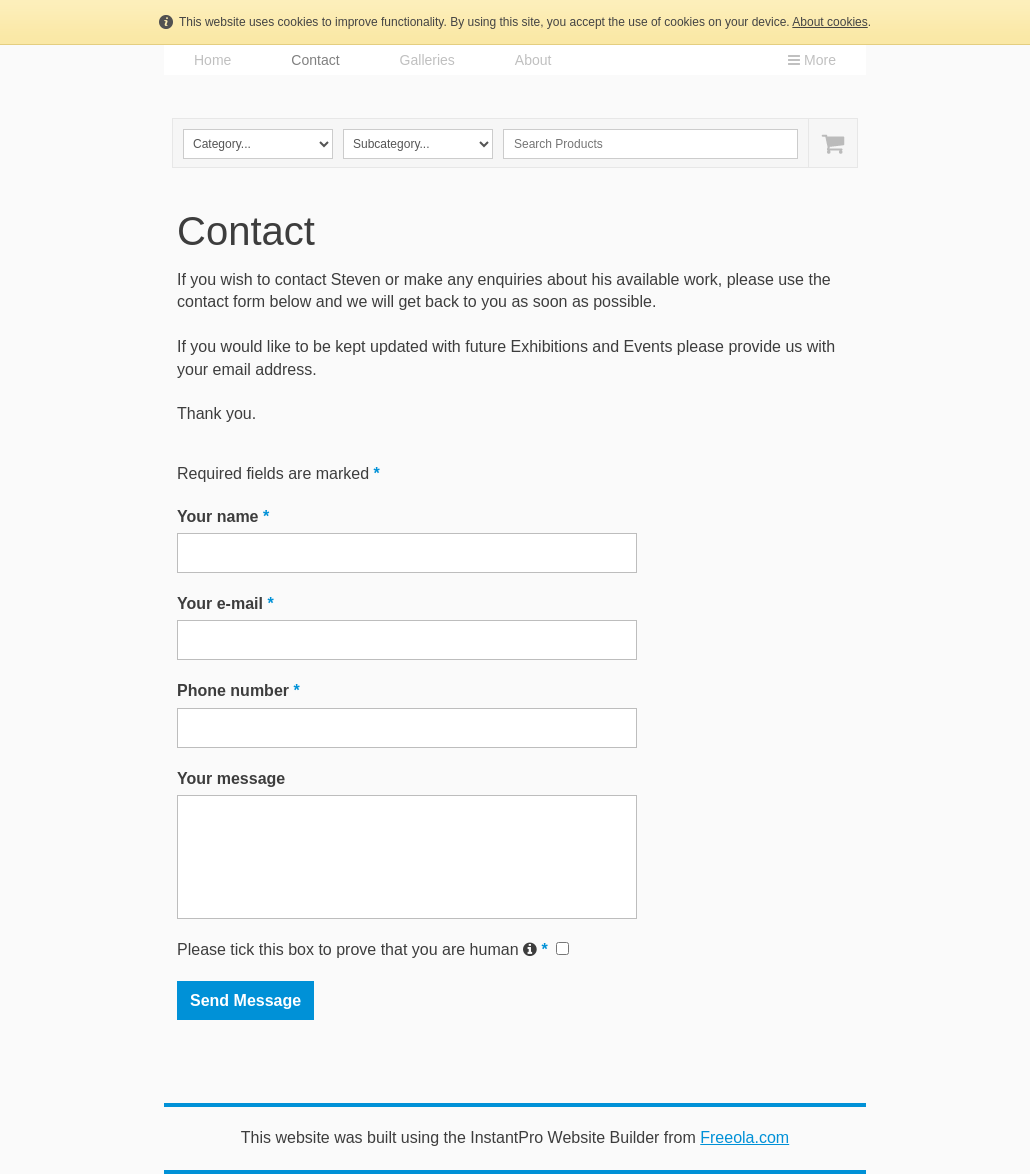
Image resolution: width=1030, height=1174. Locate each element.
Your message (231, 778)
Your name (223, 516)
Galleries (427, 60)
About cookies (829, 22)
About (533, 60)
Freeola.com (744, 1137)
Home (212, 60)
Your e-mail (225, 603)
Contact (315, 60)
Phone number (238, 690)
